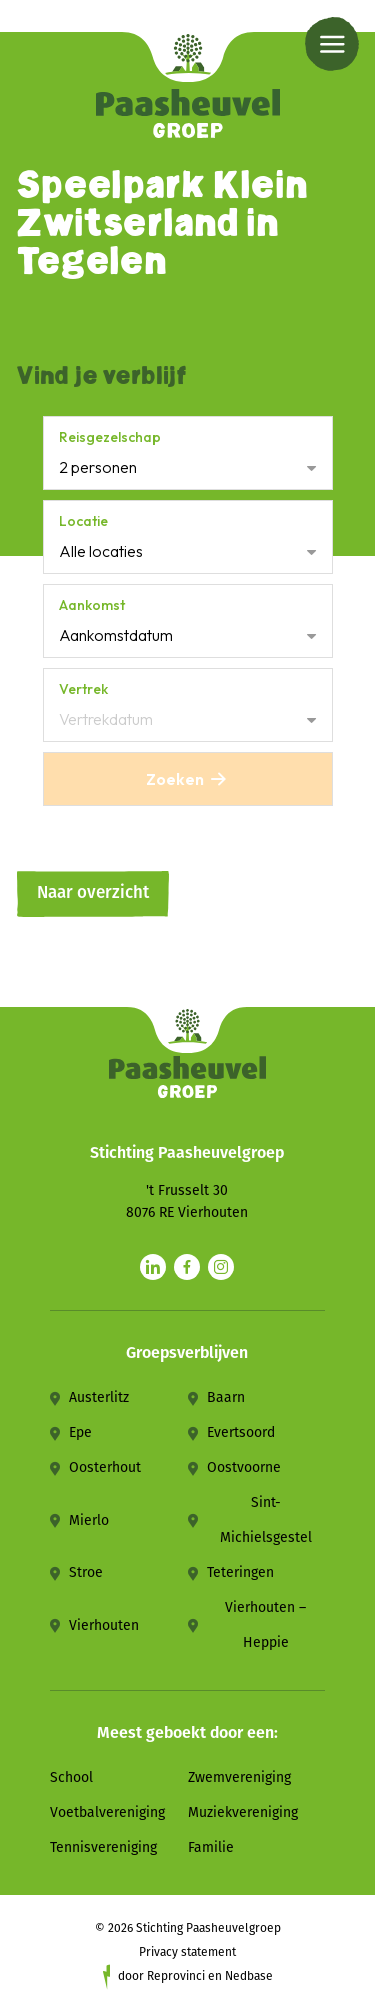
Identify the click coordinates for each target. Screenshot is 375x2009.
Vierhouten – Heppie (265, 1625)
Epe (80, 1432)
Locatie (83, 521)
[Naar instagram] (221, 1267)
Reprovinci (176, 1976)
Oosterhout (105, 1467)
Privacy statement (187, 1952)
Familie (211, 1847)
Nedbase (249, 1976)
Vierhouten (104, 1625)
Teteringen (240, 1572)
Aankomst (92, 605)
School (71, 1777)
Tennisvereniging (103, 1847)
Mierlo (89, 1520)
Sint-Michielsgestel (266, 1520)
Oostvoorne (244, 1467)
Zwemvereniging (239, 1777)
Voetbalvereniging (107, 1812)
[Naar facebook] (187, 1267)
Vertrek (83, 689)
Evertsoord (241, 1432)
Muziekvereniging (243, 1812)
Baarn (226, 1397)
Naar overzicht (93, 892)
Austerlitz (99, 1397)
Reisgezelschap (110, 437)
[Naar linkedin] (153, 1267)
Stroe (86, 1572)
